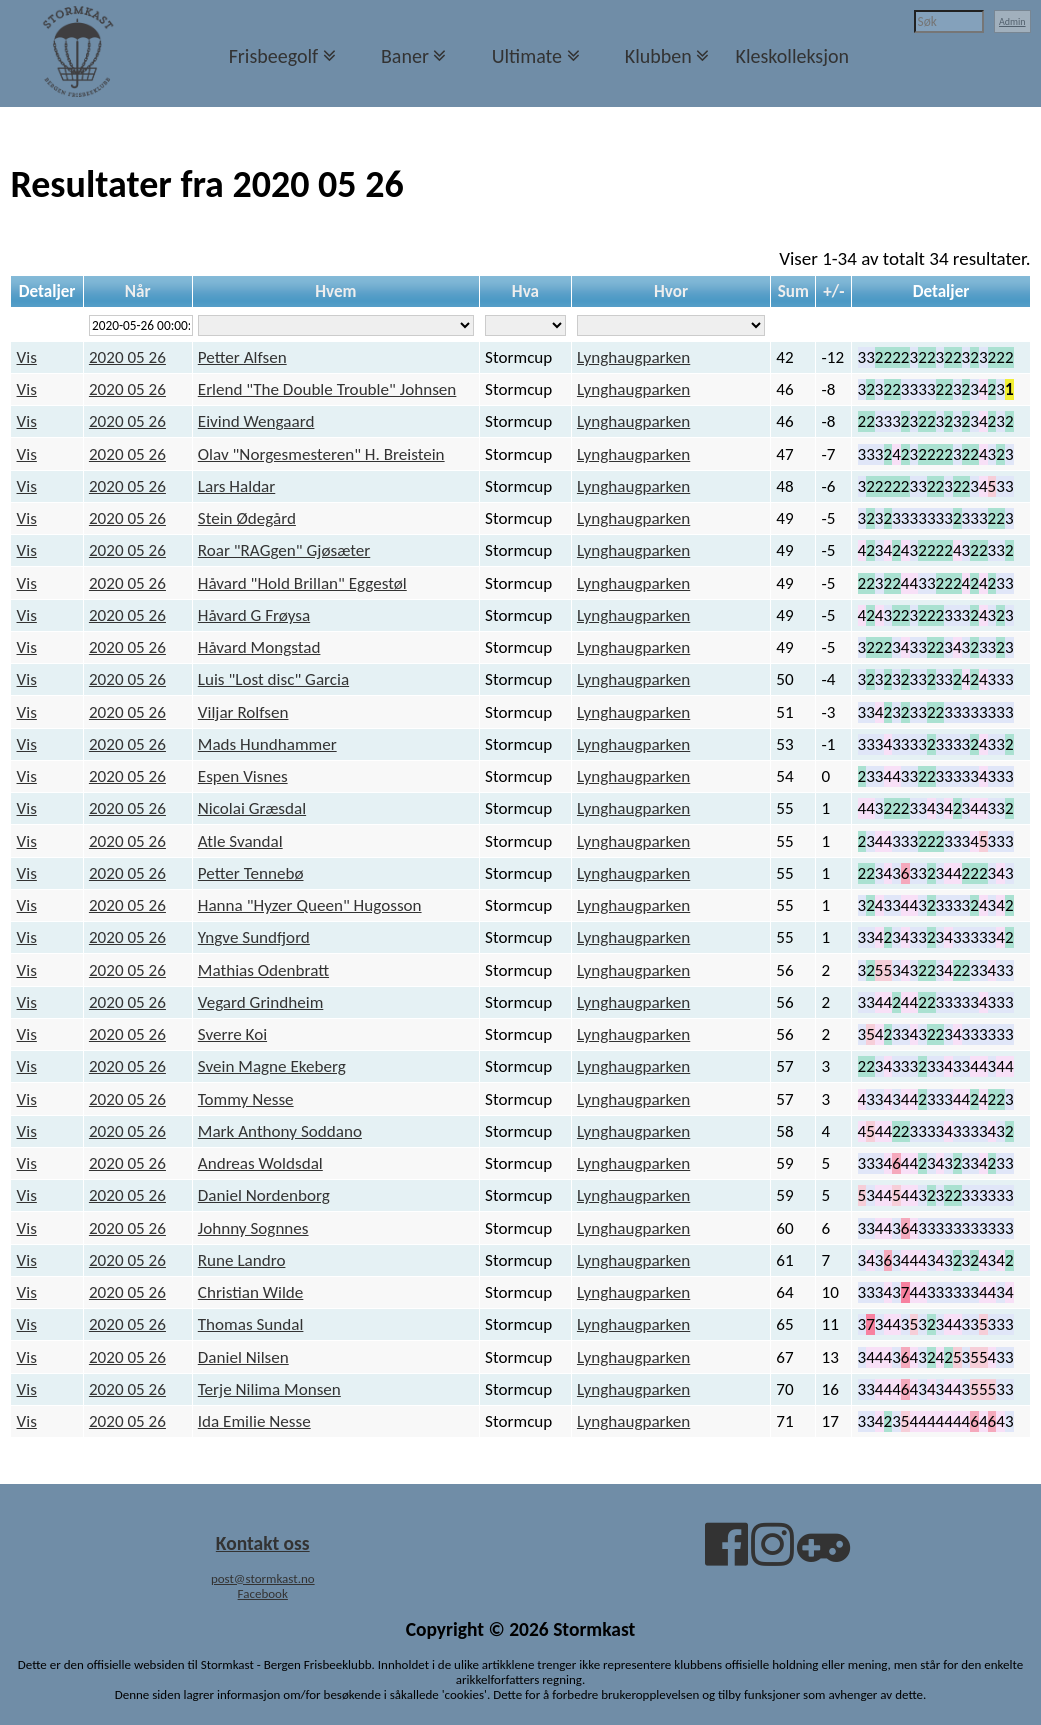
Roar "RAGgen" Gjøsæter (284, 550)
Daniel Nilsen (243, 1357)
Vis (27, 357)
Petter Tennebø (251, 873)
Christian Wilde (251, 1292)
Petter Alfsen (242, 357)
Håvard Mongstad (259, 647)
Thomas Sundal (251, 1324)
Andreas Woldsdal (260, 1163)
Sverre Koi (232, 1034)
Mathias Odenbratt (263, 970)
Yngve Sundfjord (254, 937)
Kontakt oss (263, 1543)
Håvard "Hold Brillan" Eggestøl (302, 583)
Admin (1012, 21)
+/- (833, 291)
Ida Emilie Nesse (254, 1421)
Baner (405, 56)
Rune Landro (242, 1260)
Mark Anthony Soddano (280, 1131)
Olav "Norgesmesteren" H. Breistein (321, 454)
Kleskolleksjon (792, 56)
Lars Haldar (236, 486)
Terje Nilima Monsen (269, 1389)
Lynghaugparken (633, 357)
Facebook (263, 1593)
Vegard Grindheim (261, 1002)
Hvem (335, 291)
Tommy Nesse (246, 1099)
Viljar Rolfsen (243, 712)
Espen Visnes (243, 776)
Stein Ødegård (247, 518)
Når (138, 291)
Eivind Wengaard (256, 421)
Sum (793, 291)
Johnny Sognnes (253, 1228)
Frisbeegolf (274, 56)
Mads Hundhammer (267, 744)
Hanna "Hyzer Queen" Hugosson (310, 905)
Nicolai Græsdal (252, 808)
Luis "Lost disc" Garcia (273, 679)
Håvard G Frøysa (254, 615)
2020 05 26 (127, 357)
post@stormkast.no (263, 1578)
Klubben (658, 56)
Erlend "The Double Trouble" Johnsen (327, 389)
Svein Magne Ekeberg (272, 1066)
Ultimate (527, 56)
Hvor (671, 291)
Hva (525, 291)
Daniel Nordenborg (264, 1195)
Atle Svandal (240, 841)
